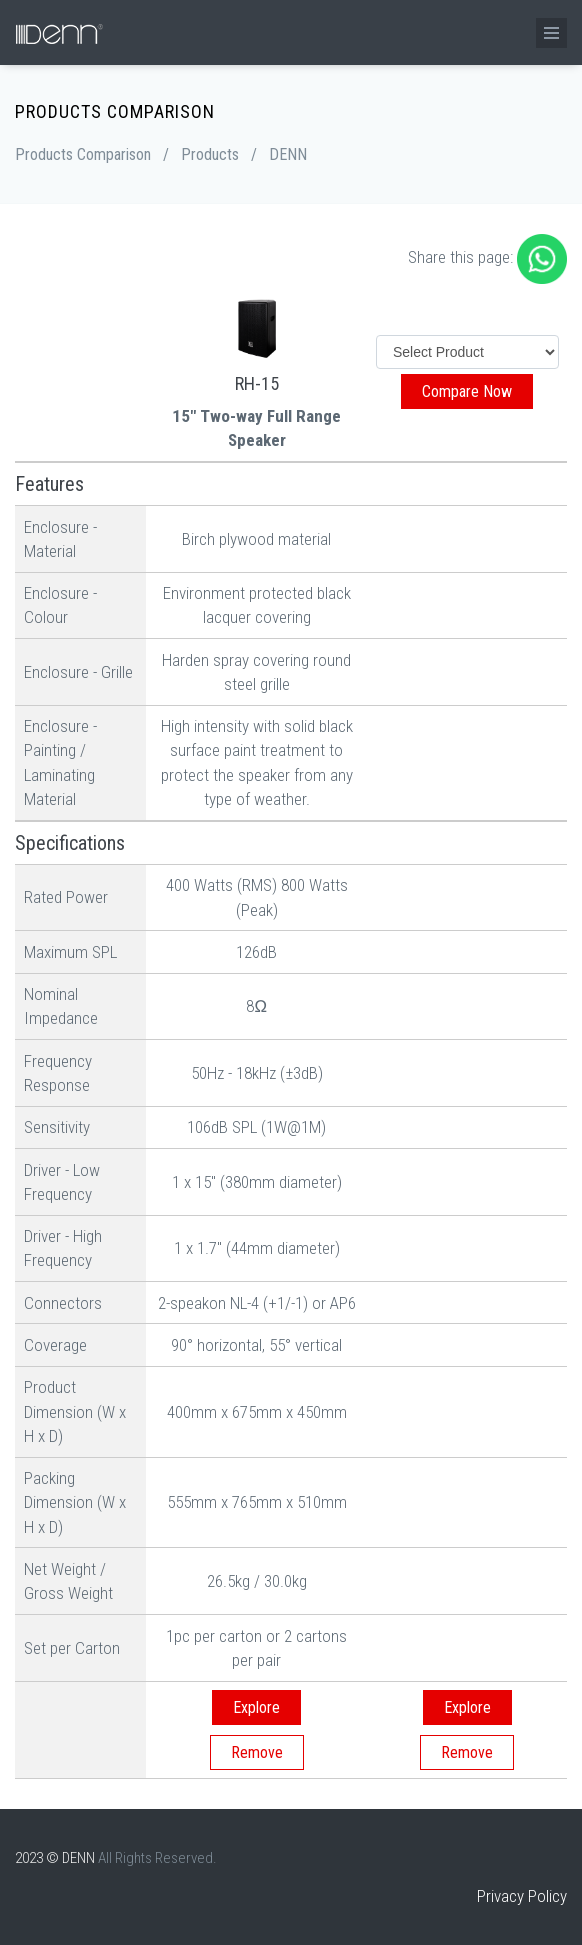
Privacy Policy (522, 1896)
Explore (256, 1707)
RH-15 (257, 383)
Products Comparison (83, 154)
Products (210, 154)
